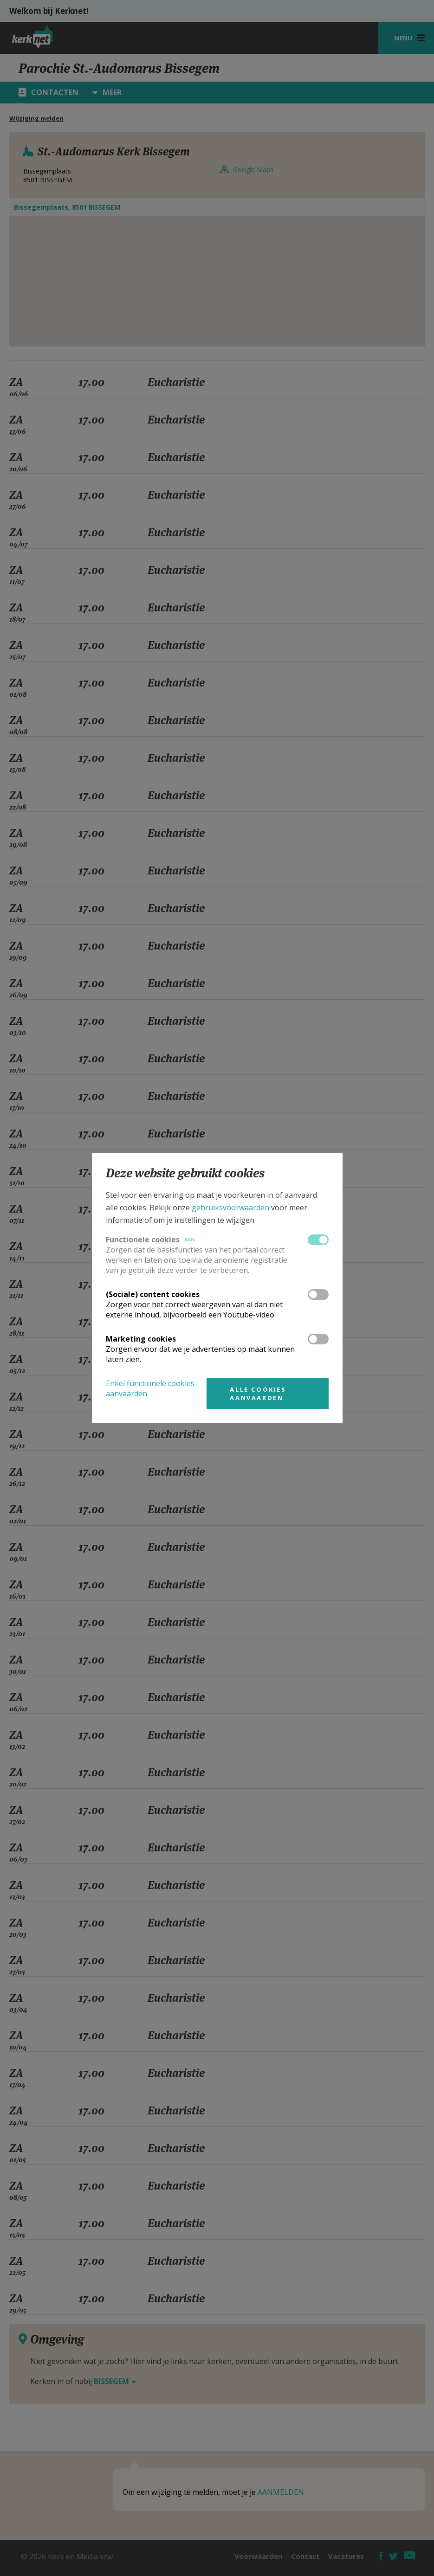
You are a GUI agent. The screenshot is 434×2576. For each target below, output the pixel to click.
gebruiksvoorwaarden (230, 1207)
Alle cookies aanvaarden (258, 1393)
